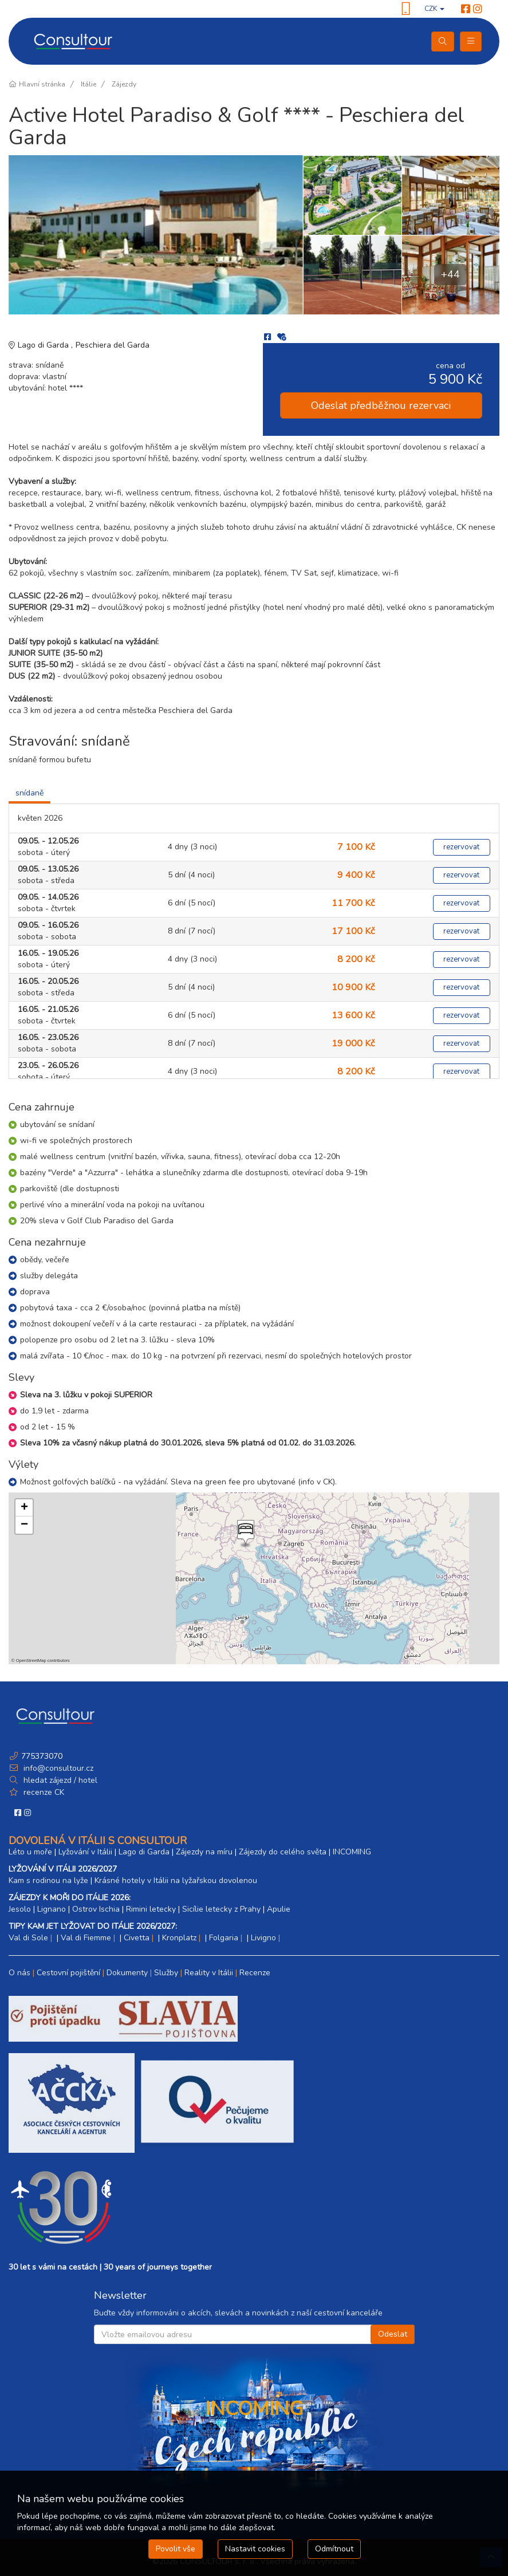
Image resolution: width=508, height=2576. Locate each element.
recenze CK (43, 1792)
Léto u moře (30, 1851)
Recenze (254, 1972)
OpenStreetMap (31, 1660)
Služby (166, 1972)
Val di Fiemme (86, 1937)
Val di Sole (28, 1937)
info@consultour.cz (57, 1768)
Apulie (278, 1909)
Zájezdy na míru (204, 1851)
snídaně (29, 792)
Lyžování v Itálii (85, 1851)
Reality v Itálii (208, 1972)
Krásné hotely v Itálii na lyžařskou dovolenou (175, 1880)
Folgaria (223, 1937)
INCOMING (352, 1851)
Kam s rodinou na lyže (48, 1880)
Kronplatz (179, 1937)
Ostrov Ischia (96, 1909)
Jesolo (20, 1909)
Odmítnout (334, 2548)
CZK (434, 8)
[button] (244, 1533)
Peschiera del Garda (112, 345)
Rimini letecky (151, 1909)
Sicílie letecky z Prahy (221, 1909)
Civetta (136, 1937)
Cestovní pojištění (68, 1972)
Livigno (263, 1937)
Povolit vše (175, 2548)
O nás (19, 1972)
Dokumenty (127, 1972)
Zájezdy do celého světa (282, 1851)
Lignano (51, 1909)
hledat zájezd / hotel (60, 1780)
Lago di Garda (44, 345)
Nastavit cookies (255, 2548)
